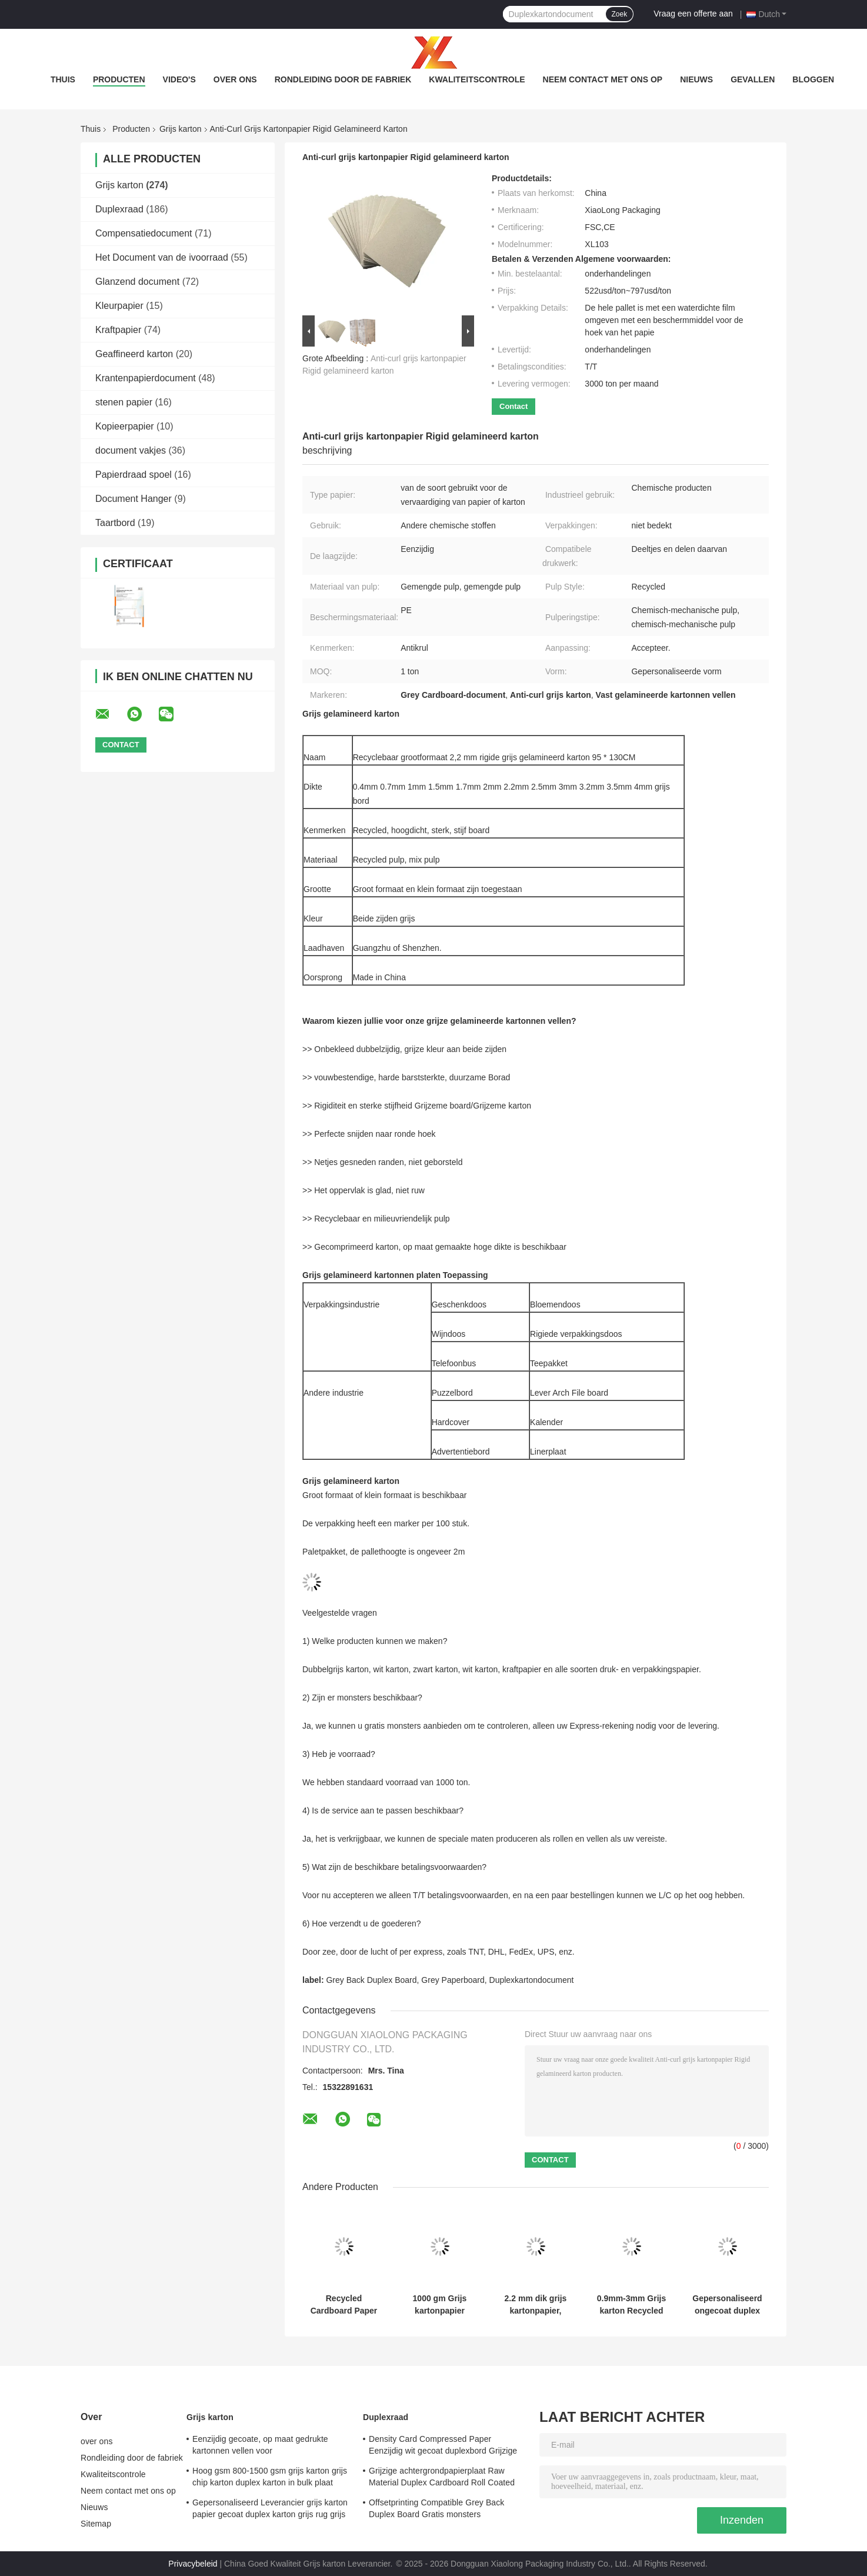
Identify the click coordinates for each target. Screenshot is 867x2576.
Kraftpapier (118, 330)
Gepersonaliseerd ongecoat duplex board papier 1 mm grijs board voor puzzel (727, 2305)
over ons (235, 79)
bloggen (813, 79)
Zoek (620, 14)
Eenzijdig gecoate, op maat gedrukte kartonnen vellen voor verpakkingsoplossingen (260, 2446)
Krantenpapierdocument (145, 378)
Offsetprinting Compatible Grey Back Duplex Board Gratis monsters (436, 2508)
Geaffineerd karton (134, 354)
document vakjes (130, 450)
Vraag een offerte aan (693, 13)
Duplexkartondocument (531, 1980)
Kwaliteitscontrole (477, 79)
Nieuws (696, 79)
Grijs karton (180, 129)
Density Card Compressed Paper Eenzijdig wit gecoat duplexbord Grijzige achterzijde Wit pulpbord (443, 2446)
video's (179, 79)
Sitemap (96, 2523)
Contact (513, 406)
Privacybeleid (192, 2563)
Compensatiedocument (143, 233)
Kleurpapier (119, 306)
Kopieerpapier (124, 426)
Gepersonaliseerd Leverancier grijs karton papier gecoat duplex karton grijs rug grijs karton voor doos (270, 2510)
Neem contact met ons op (603, 79)
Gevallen (753, 79)
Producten (119, 79)
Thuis (63, 79)
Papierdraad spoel (133, 475)
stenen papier (123, 402)
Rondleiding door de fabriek (343, 79)
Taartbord (115, 523)
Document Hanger (133, 499)
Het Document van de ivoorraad (161, 257)
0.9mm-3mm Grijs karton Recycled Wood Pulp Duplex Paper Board (631, 2305)
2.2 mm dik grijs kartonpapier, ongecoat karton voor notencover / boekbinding (535, 2305)
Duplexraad (119, 209)
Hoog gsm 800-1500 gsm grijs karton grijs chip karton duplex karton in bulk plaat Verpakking (269, 2478)
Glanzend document (137, 282)
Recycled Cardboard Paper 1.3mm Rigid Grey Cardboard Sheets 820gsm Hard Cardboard (343, 2305)
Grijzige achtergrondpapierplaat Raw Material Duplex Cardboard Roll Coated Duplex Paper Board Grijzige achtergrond (445, 2478)
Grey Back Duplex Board (371, 1980)
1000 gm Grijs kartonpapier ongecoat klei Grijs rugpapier (439, 2305)
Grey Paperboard (452, 1980)
